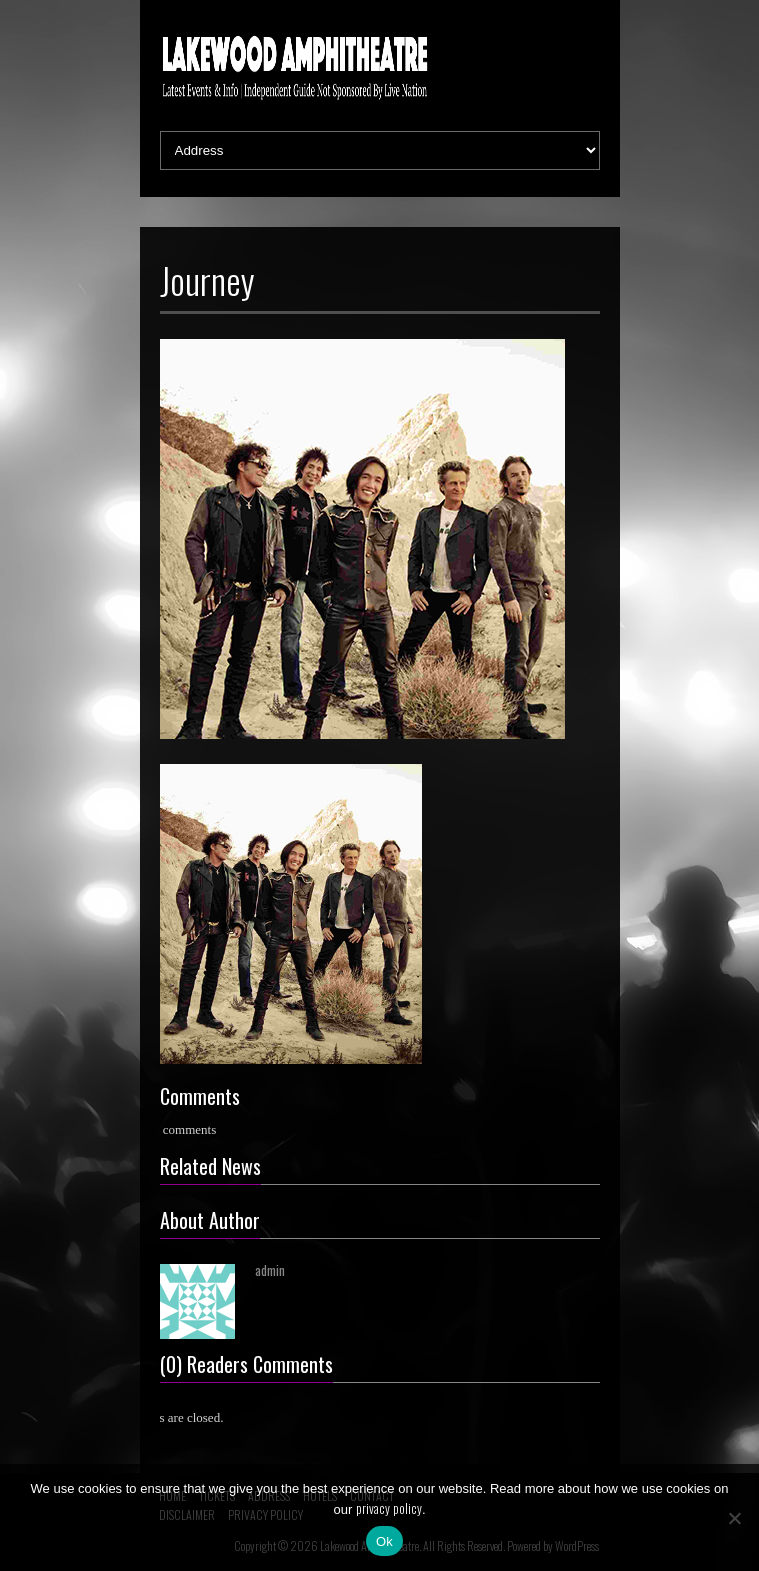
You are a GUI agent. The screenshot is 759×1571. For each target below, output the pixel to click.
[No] (734, 1518)
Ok (384, 1541)
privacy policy (389, 1508)
